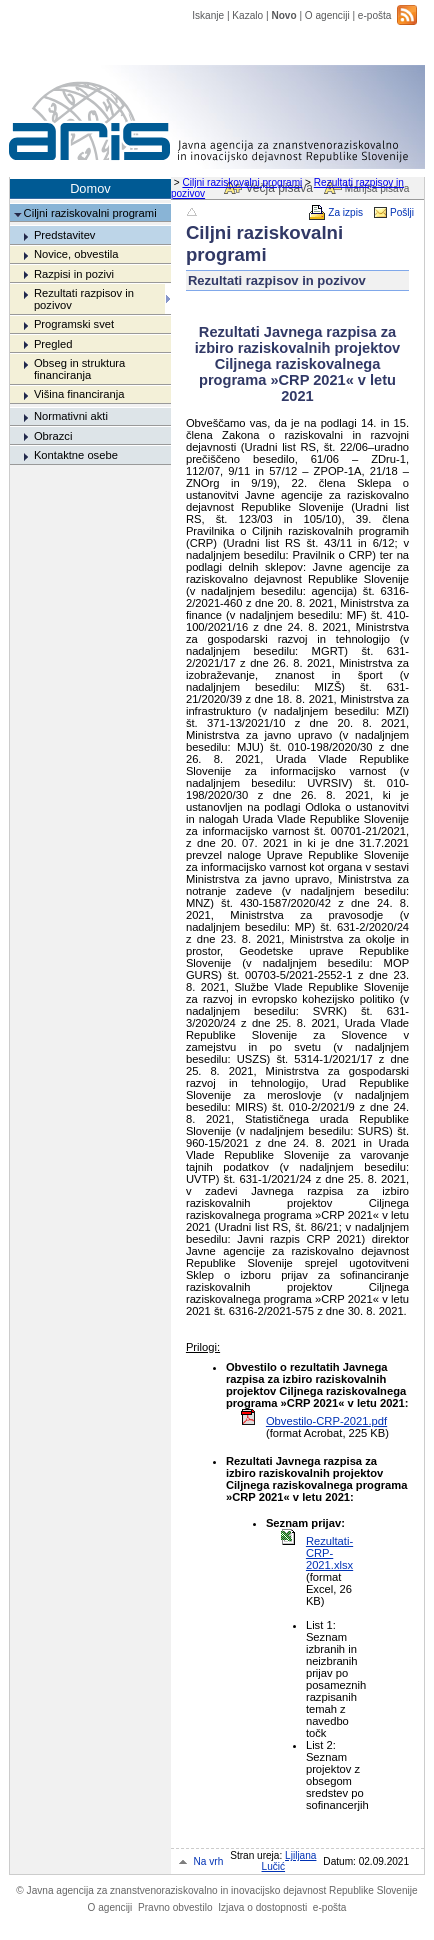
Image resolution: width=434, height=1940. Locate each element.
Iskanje (208, 15)
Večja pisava (278, 188)
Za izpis (345, 212)
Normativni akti (71, 416)
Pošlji (402, 212)
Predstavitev (65, 235)
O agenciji (327, 15)
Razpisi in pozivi (74, 274)
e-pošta (375, 15)
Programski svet (74, 324)
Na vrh (209, 1861)
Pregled (53, 344)
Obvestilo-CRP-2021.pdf (326, 1421)
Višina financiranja (79, 394)
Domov (90, 188)
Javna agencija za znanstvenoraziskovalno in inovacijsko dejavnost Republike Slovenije (216, 1890)
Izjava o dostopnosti (262, 1907)
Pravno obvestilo (175, 1907)
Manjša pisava (377, 188)
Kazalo (247, 15)
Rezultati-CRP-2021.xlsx (329, 1553)
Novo (283, 15)
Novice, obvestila (76, 254)
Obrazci (53, 436)
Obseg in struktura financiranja (79, 369)
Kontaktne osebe (76, 455)
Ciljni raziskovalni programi (242, 182)
